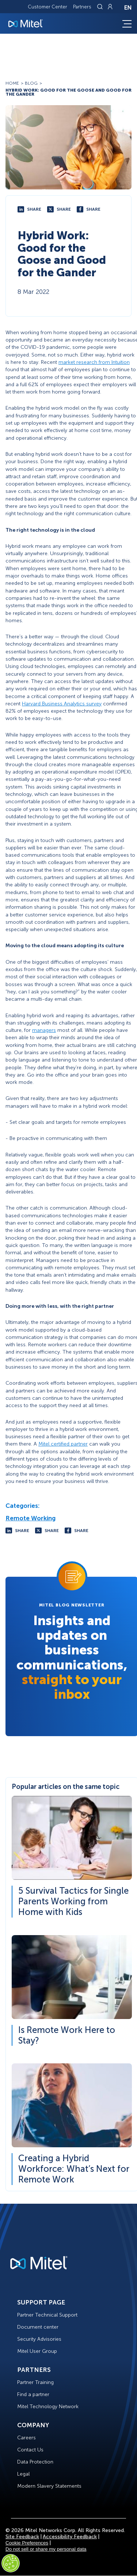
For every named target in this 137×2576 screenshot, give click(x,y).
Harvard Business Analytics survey (62, 704)
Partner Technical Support (47, 2315)
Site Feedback (22, 2536)
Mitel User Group (37, 2351)
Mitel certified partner (63, 1444)
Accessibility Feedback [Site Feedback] (70, 2536)
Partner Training (35, 2382)
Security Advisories (39, 2339)
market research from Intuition (94, 362)
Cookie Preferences (26, 2543)
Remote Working (30, 1518)
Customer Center (47, 7)
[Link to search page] (100, 6)
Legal (23, 2474)
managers (44, 1030)
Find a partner (33, 2394)
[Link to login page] (110, 6)
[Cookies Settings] (10, 2563)
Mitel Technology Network (48, 2406)
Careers (26, 2438)
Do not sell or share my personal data (46, 2549)
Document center (37, 2327)
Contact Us (30, 2450)
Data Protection (35, 2462)
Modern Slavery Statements (49, 2486)
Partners (82, 7)
